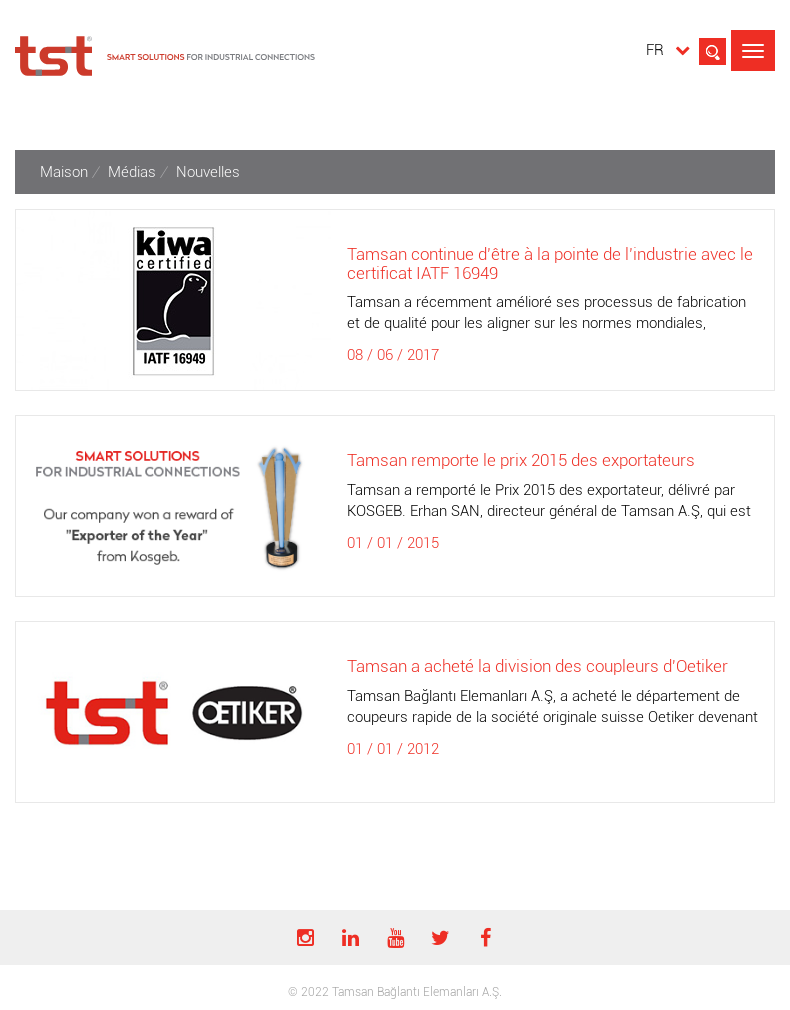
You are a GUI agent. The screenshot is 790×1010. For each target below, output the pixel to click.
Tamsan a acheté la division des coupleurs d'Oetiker (537, 666)
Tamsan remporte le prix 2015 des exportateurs (521, 460)
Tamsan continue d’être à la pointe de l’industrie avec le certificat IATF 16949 (550, 263)
